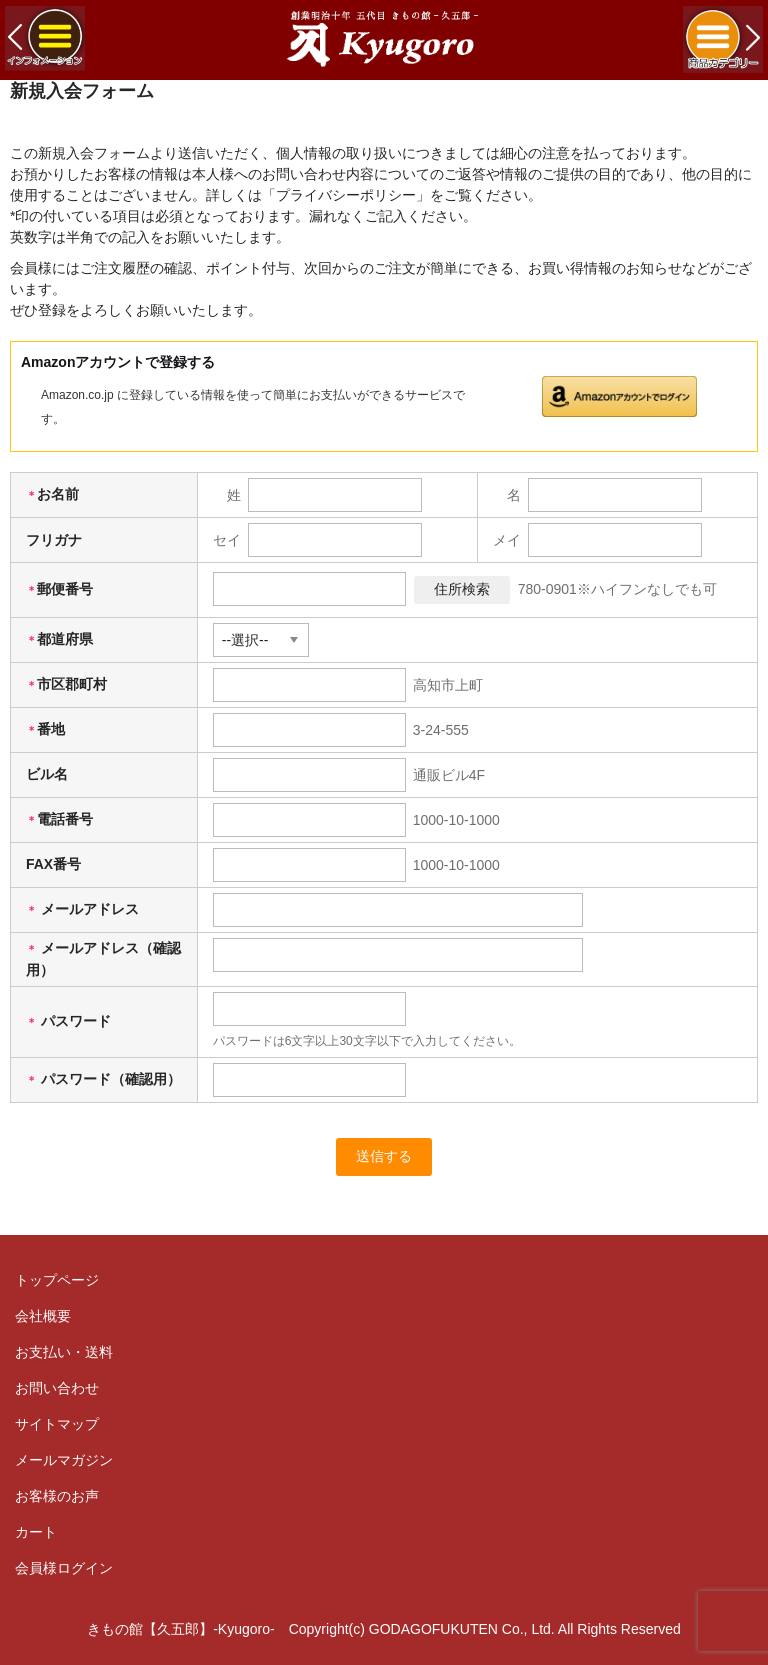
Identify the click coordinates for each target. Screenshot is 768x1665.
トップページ (57, 1280)
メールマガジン (64, 1460)
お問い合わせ (57, 1388)
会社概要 (43, 1316)
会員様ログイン (64, 1568)
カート (36, 1532)
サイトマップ (57, 1424)
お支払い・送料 (64, 1352)
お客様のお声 (57, 1496)
